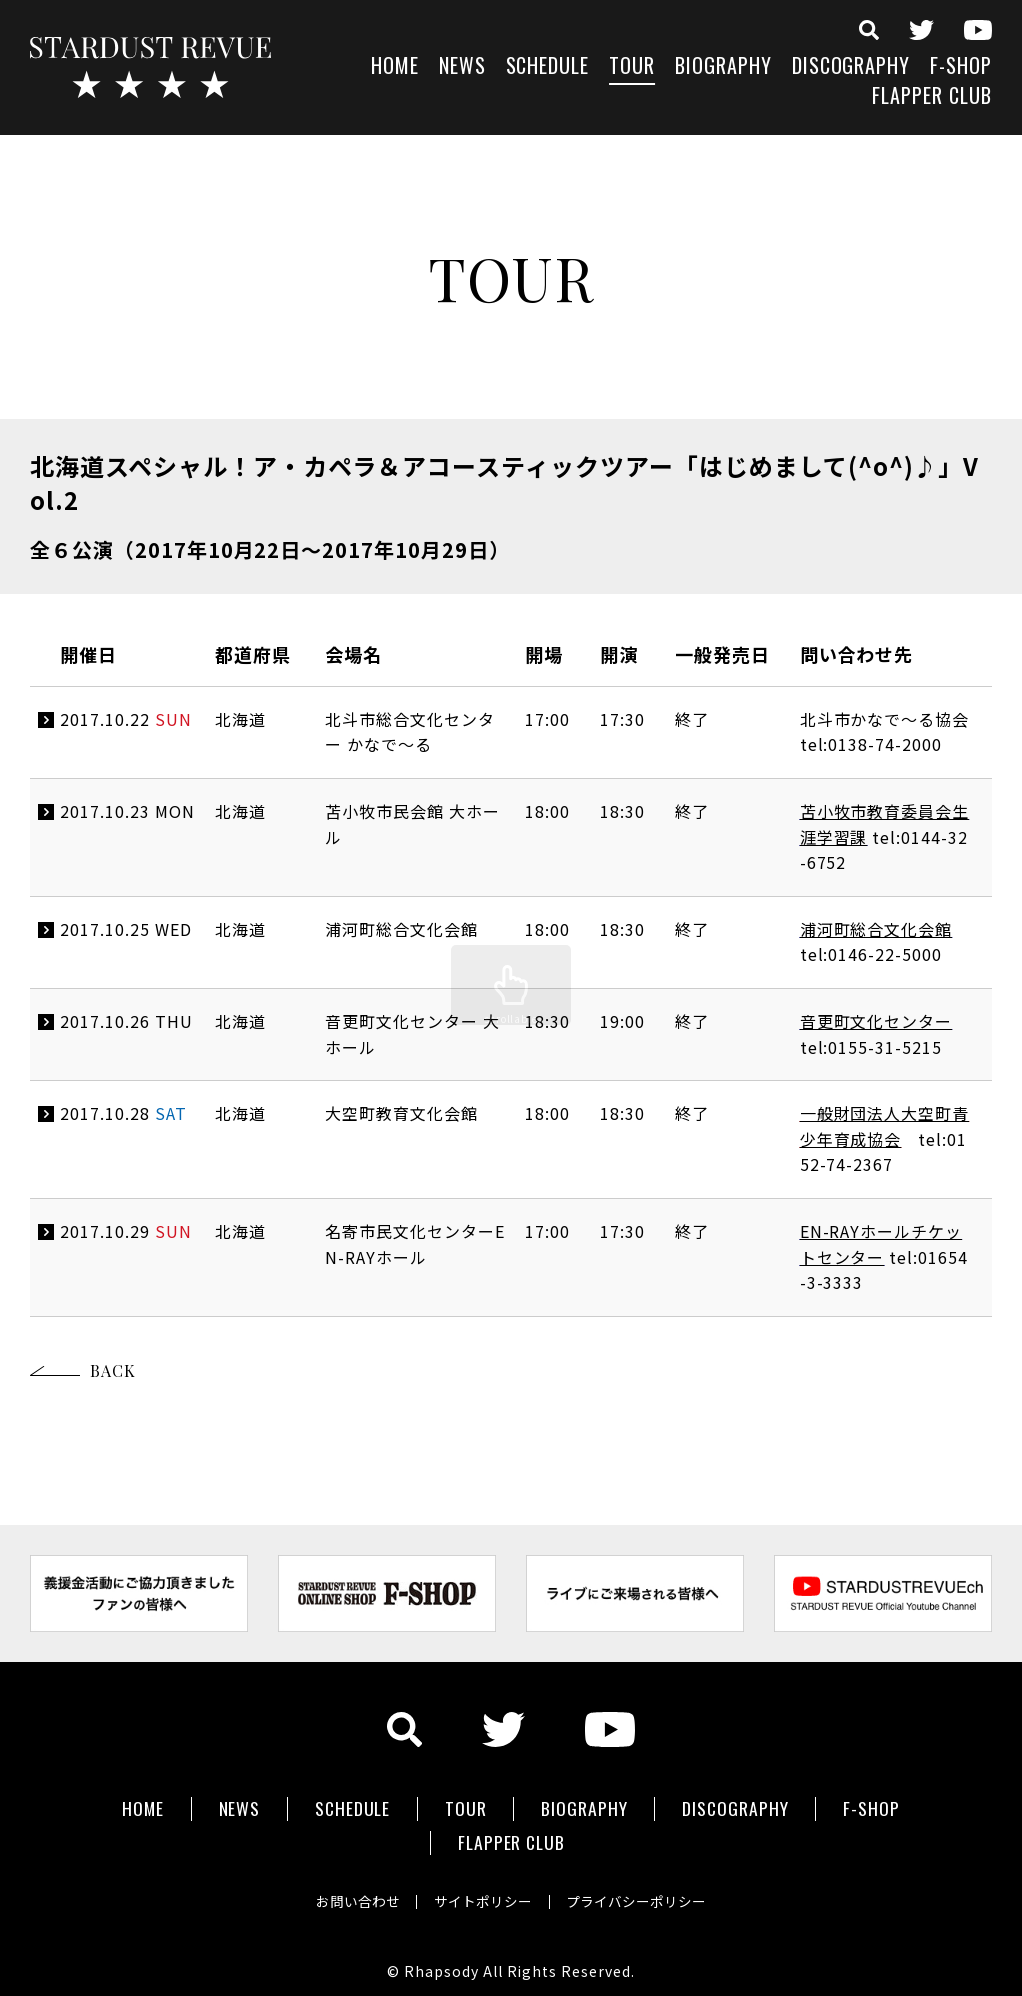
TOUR (632, 67)
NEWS (462, 67)
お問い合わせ (351, 1890)
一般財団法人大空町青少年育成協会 (885, 1126)
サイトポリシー (483, 1890)
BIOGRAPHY (723, 67)
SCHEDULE (548, 67)
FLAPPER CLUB (932, 97)
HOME (395, 67)
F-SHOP (961, 67)
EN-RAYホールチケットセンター (881, 1244)
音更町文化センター (876, 1021)
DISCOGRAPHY (851, 67)
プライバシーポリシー (643, 1890)
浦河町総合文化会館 (876, 929)
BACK (113, 1370)
